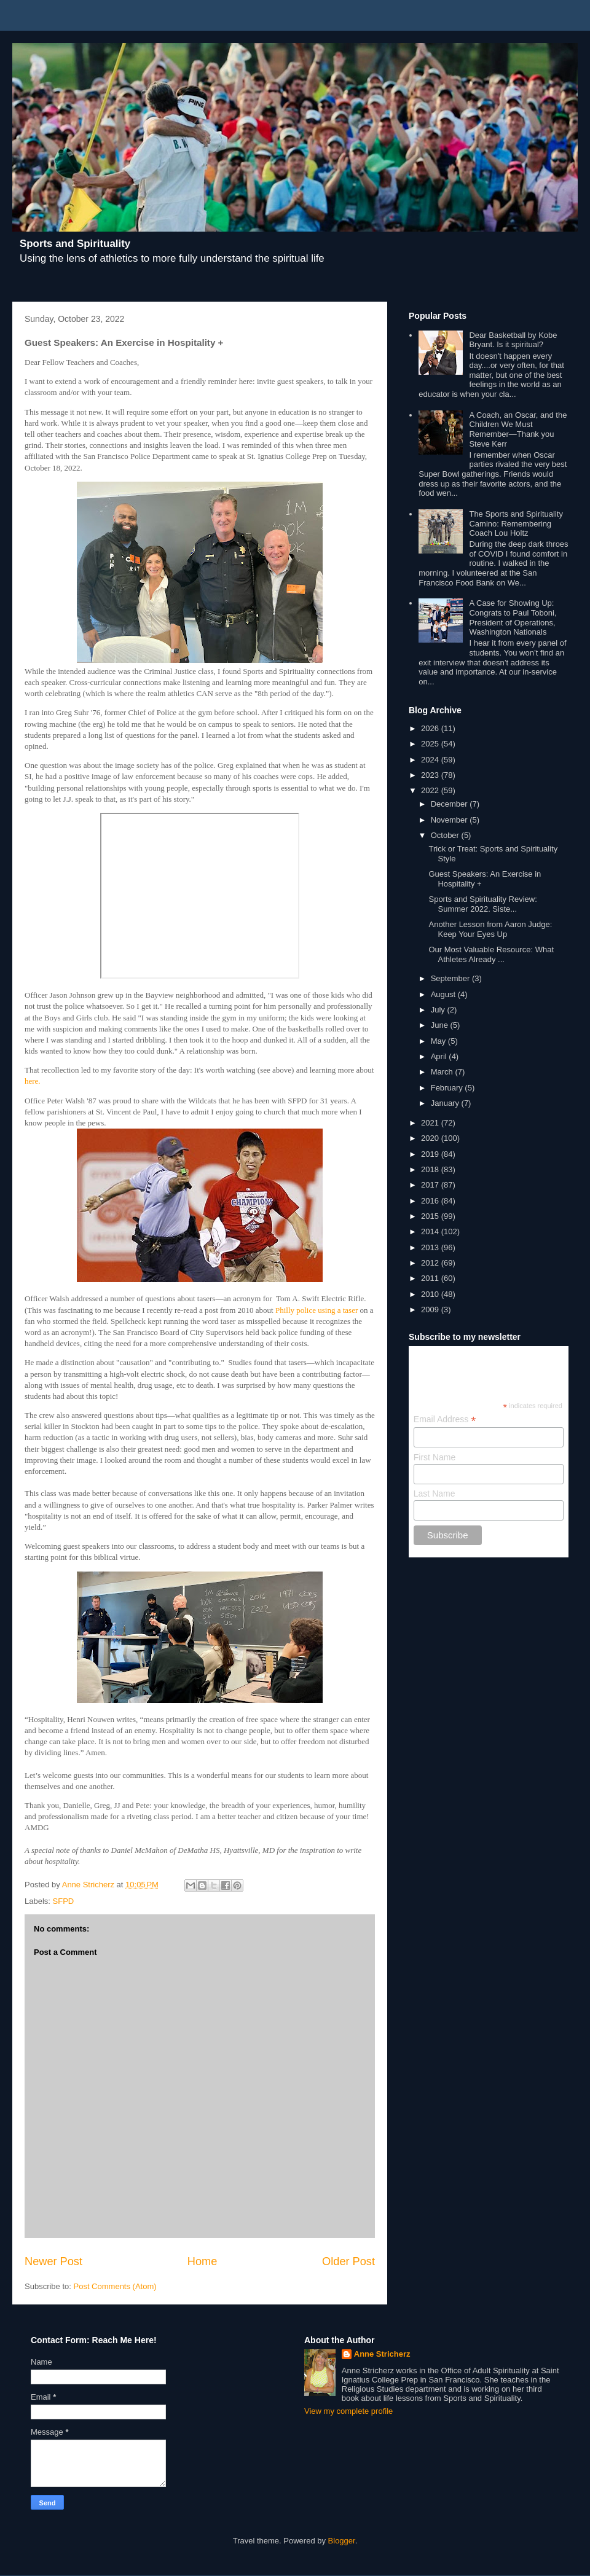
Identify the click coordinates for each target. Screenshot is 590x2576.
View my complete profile (348, 2411)
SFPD (63, 1901)
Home (202, 2261)
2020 (431, 1138)
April (440, 1056)
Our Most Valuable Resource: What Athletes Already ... (491, 954)
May (439, 1041)
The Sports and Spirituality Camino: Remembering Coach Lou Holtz (515, 523)
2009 (431, 1309)
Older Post (348, 2261)
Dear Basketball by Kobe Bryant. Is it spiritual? (513, 340)
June (440, 1025)
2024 (431, 759)
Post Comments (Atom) (115, 2286)
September (451, 978)
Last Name (434, 1493)
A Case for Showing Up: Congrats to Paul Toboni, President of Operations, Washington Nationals (512, 617)
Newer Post (53, 2261)
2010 (431, 1294)
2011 (431, 1278)
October (446, 835)
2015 (431, 1216)
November (450, 819)
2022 (431, 790)
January (446, 1103)
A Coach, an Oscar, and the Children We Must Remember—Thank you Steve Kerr (518, 429)
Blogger (341, 2540)
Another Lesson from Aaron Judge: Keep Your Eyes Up (490, 929)
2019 (431, 1154)
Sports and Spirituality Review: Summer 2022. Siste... (482, 904)
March (443, 1071)
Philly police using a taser (317, 1310)
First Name (434, 1457)
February (448, 1087)
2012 (431, 1262)
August (444, 994)
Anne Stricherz (382, 2354)
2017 (431, 1184)
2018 (431, 1169)
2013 (431, 1247)
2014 (431, 1231)
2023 (431, 775)
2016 (431, 1200)
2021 (431, 1122)
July (439, 1009)
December (450, 803)
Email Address (445, 1419)
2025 (431, 743)
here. (33, 1081)
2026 (431, 728)
